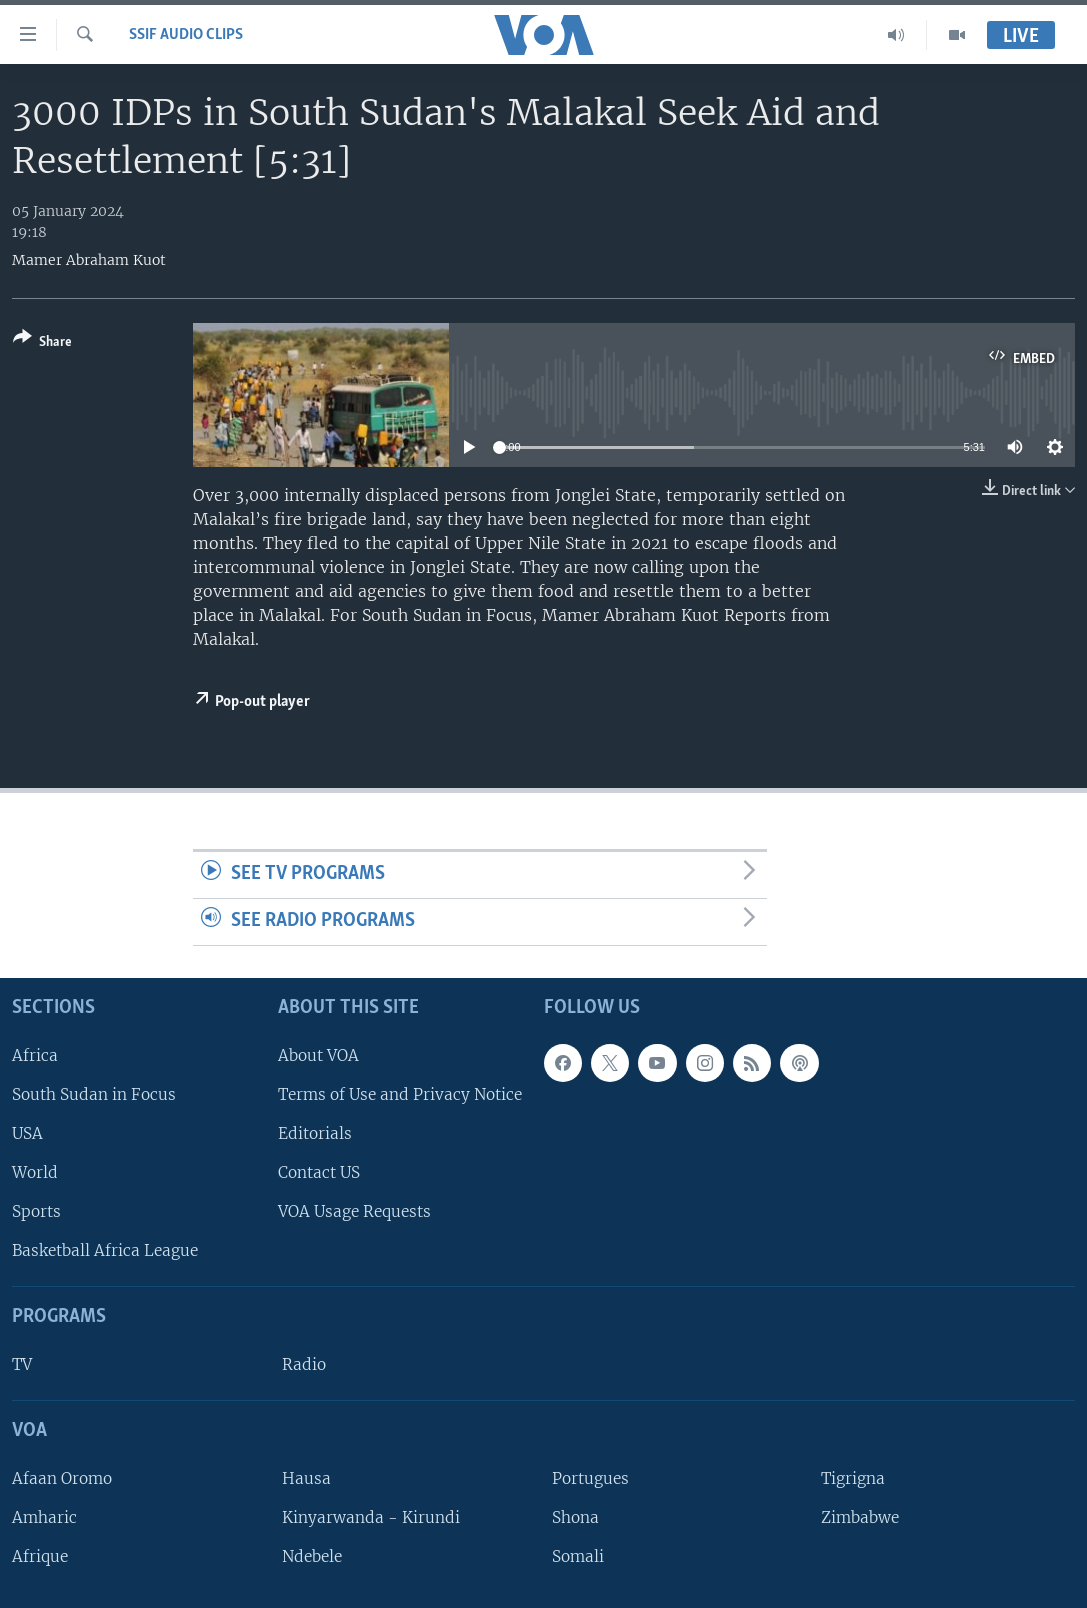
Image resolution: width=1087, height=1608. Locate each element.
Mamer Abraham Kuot (89, 260)
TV (22, 1364)
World (35, 1172)
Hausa (306, 1478)
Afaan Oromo (62, 1478)
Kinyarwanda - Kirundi (371, 1517)
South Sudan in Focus (94, 1094)
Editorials (315, 1133)
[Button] (42, 343)
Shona (575, 1517)
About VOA (318, 1054)
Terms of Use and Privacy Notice (400, 1094)
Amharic (44, 1517)
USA (27, 1133)
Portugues (590, 1478)
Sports (36, 1211)
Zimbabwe (860, 1517)
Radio (304, 1364)
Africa (35, 1054)
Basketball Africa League (105, 1250)
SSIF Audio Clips (186, 35)
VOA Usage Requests (354, 1211)
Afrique (40, 1556)
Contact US (319, 1172)
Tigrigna (853, 1478)
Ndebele (312, 1556)
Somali (578, 1556)
